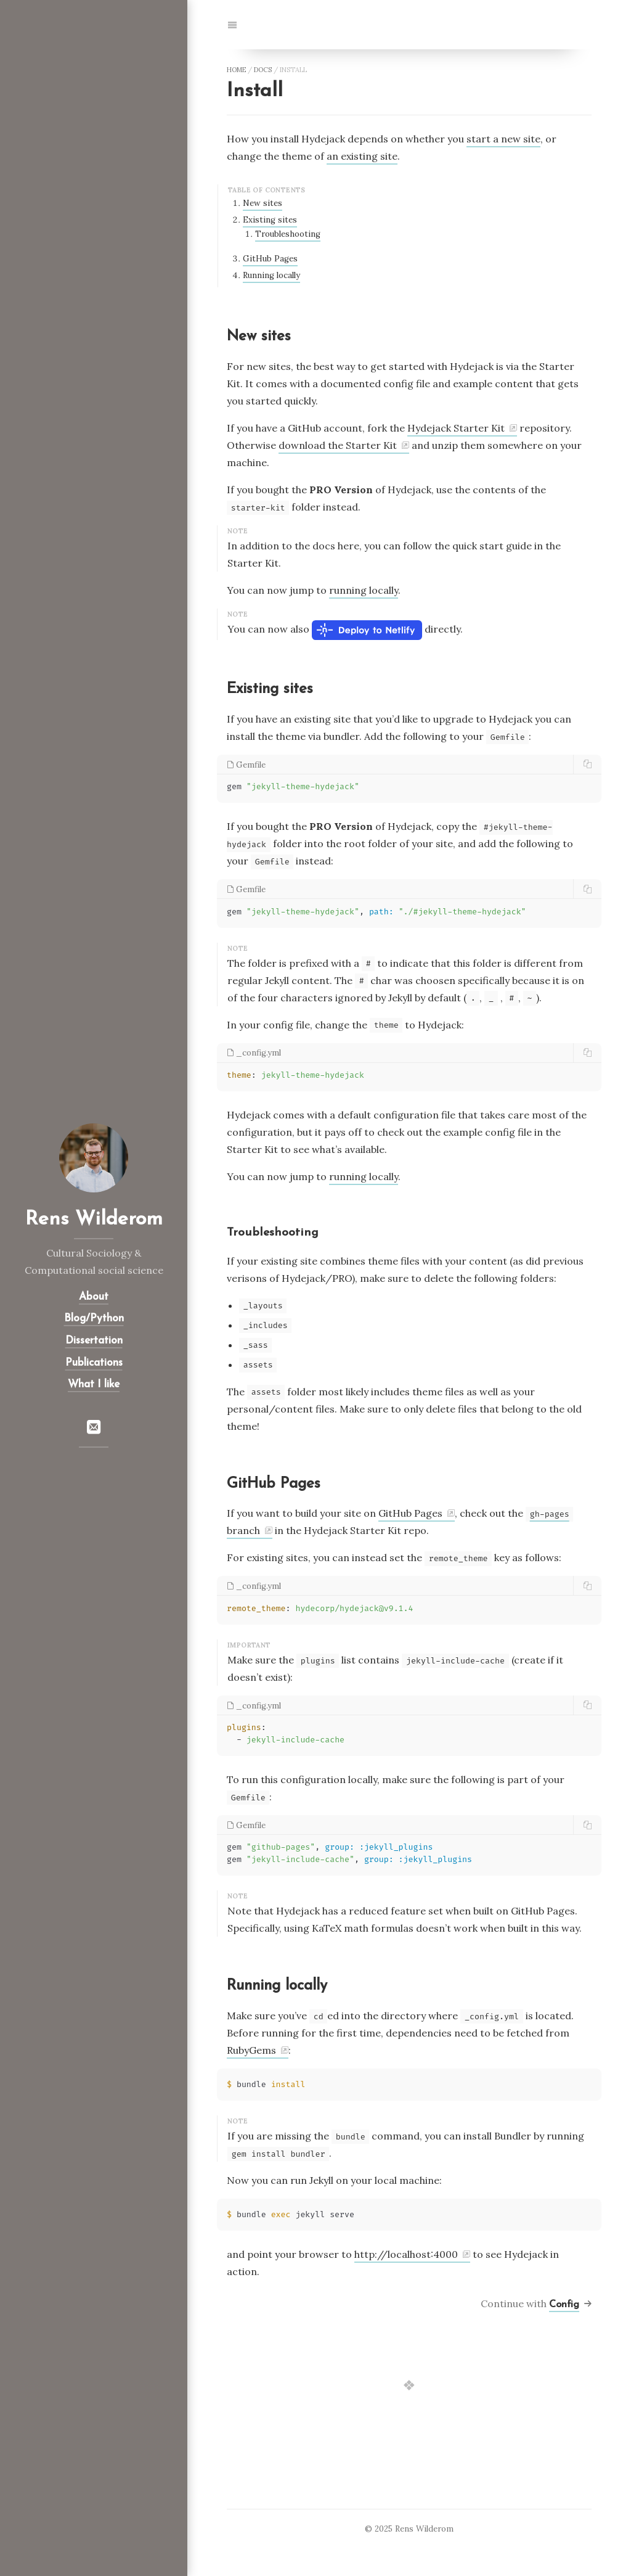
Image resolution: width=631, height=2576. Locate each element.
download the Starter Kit (338, 445)
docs (263, 69)
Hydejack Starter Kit (456, 428)
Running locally (271, 275)
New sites (262, 203)
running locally (363, 590)
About (93, 1297)
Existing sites (270, 220)
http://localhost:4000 (406, 2254)
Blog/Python (94, 1318)
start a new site (503, 139)
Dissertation (94, 1340)
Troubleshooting (287, 234)
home (236, 69)
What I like (94, 1384)
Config (564, 2305)
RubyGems (251, 2050)
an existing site (362, 156)
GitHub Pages (270, 258)
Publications (94, 1363)
